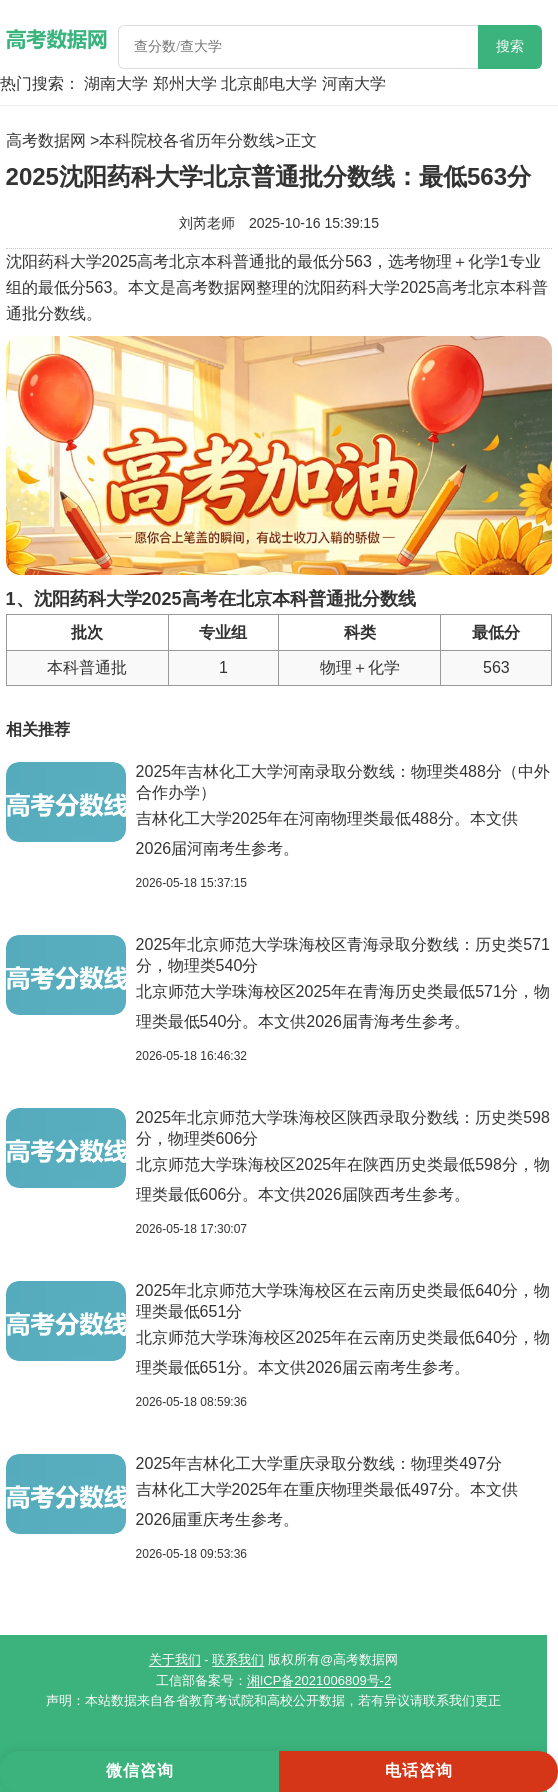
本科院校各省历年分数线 (187, 140)
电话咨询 (419, 1770)
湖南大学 (116, 83)
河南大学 (354, 83)
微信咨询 (140, 1770)
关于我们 (175, 1659)
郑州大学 (185, 83)
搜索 (510, 46)
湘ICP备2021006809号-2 (319, 1680)
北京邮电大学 (269, 83)
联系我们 (238, 1659)
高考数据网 (46, 140)
